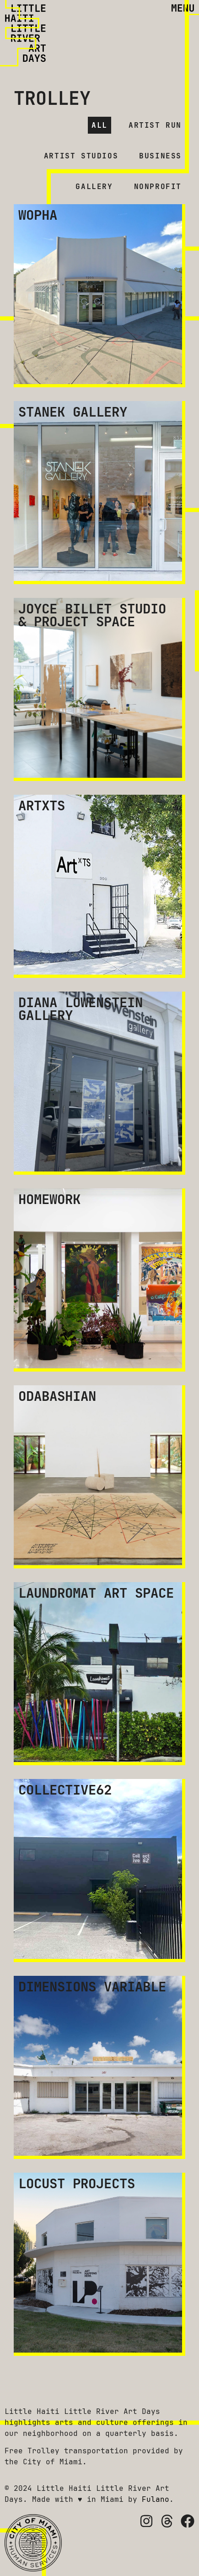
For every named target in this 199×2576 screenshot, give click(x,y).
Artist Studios (81, 156)
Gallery (94, 186)
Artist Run (155, 125)
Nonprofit (158, 186)
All (99, 125)
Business (160, 156)
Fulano (155, 2499)
